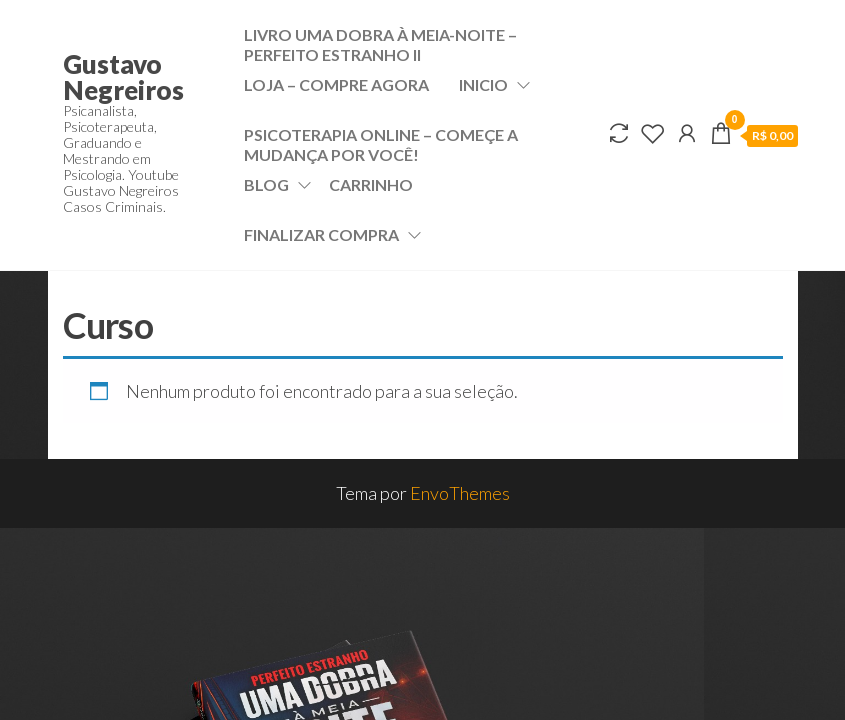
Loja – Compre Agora (336, 84)
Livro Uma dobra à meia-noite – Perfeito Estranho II (380, 42)
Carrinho (371, 184)
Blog (266, 184)
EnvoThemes (460, 493)
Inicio (483, 84)
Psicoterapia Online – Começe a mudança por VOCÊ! (381, 142)
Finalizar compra (321, 234)
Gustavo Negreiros (123, 77)
